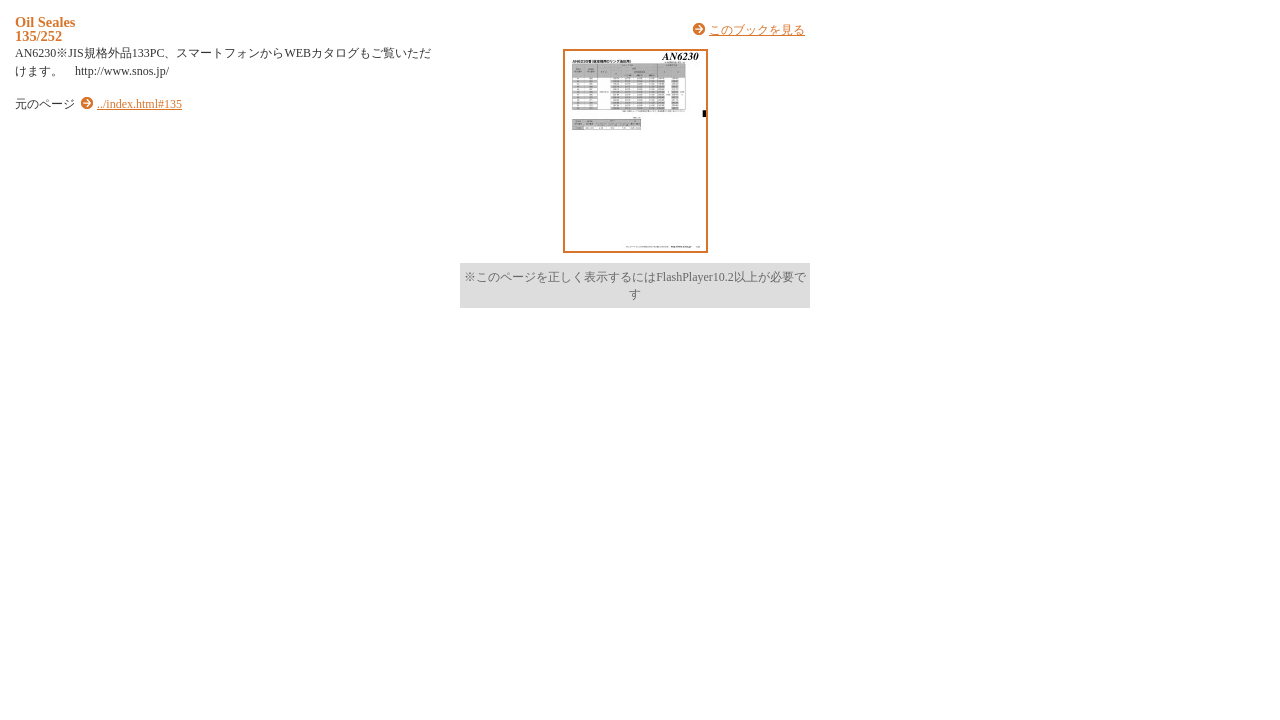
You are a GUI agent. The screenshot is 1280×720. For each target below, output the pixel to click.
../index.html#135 (139, 104)
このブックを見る (757, 30)
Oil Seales (45, 22)
